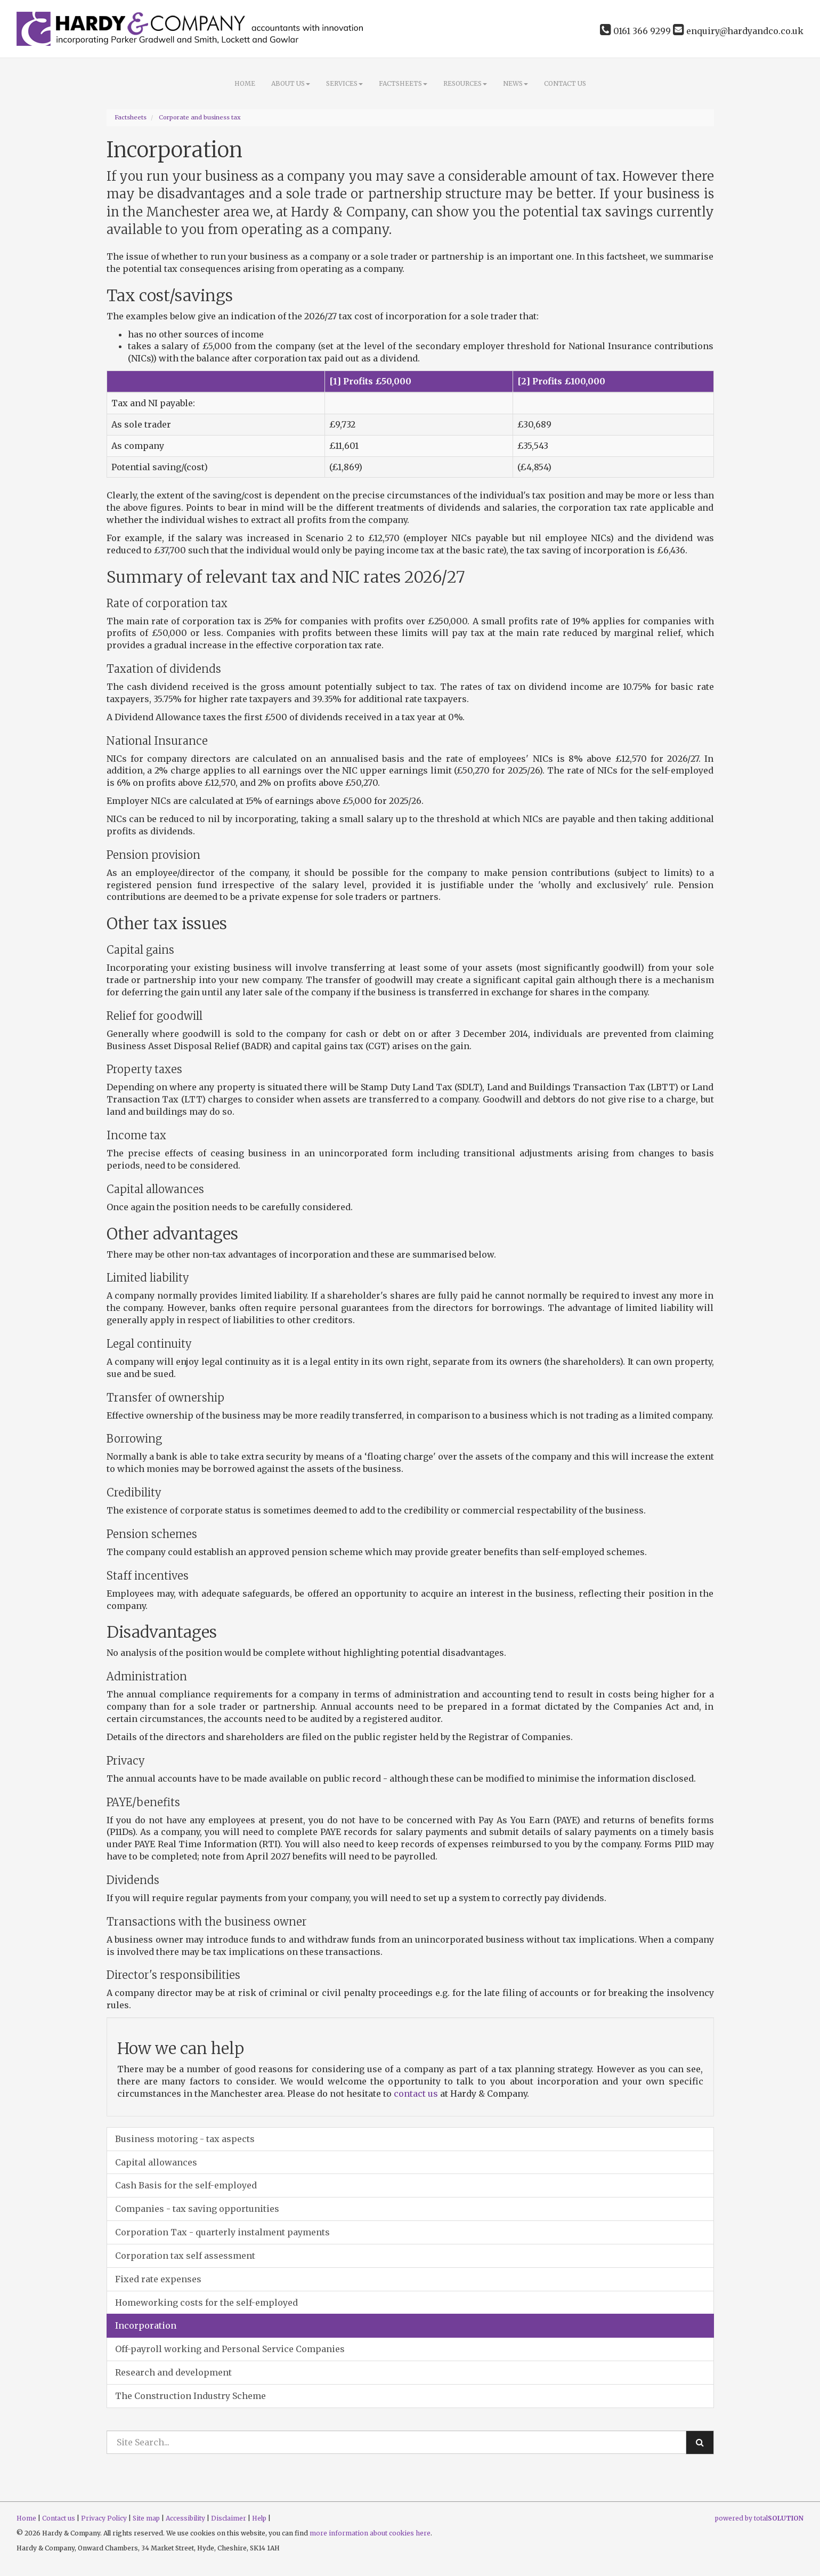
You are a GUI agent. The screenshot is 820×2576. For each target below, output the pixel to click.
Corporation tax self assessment (185, 2255)
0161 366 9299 (635, 31)
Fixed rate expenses (158, 2279)
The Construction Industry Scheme (190, 2395)
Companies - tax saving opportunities (197, 2208)
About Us (290, 83)
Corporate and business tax (200, 117)
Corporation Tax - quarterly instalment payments (222, 2232)
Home (244, 83)
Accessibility (185, 2518)
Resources (465, 83)
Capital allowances (156, 2162)
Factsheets (403, 83)
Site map (146, 2518)
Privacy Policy (104, 2518)
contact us (416, 2093)
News (515, 83)
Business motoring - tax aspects (185, 2139)
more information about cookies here (370, 2533)
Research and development (173, 2372)
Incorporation (145, 2325)
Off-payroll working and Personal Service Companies (230, 2349)
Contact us (565, 83)
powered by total (759, 2518)
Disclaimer (228, 2518)
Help (259, 2518)
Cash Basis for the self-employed (186, 2185)
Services (344, 83)
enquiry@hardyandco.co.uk (738, 31)
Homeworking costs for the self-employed (206, 2302)
